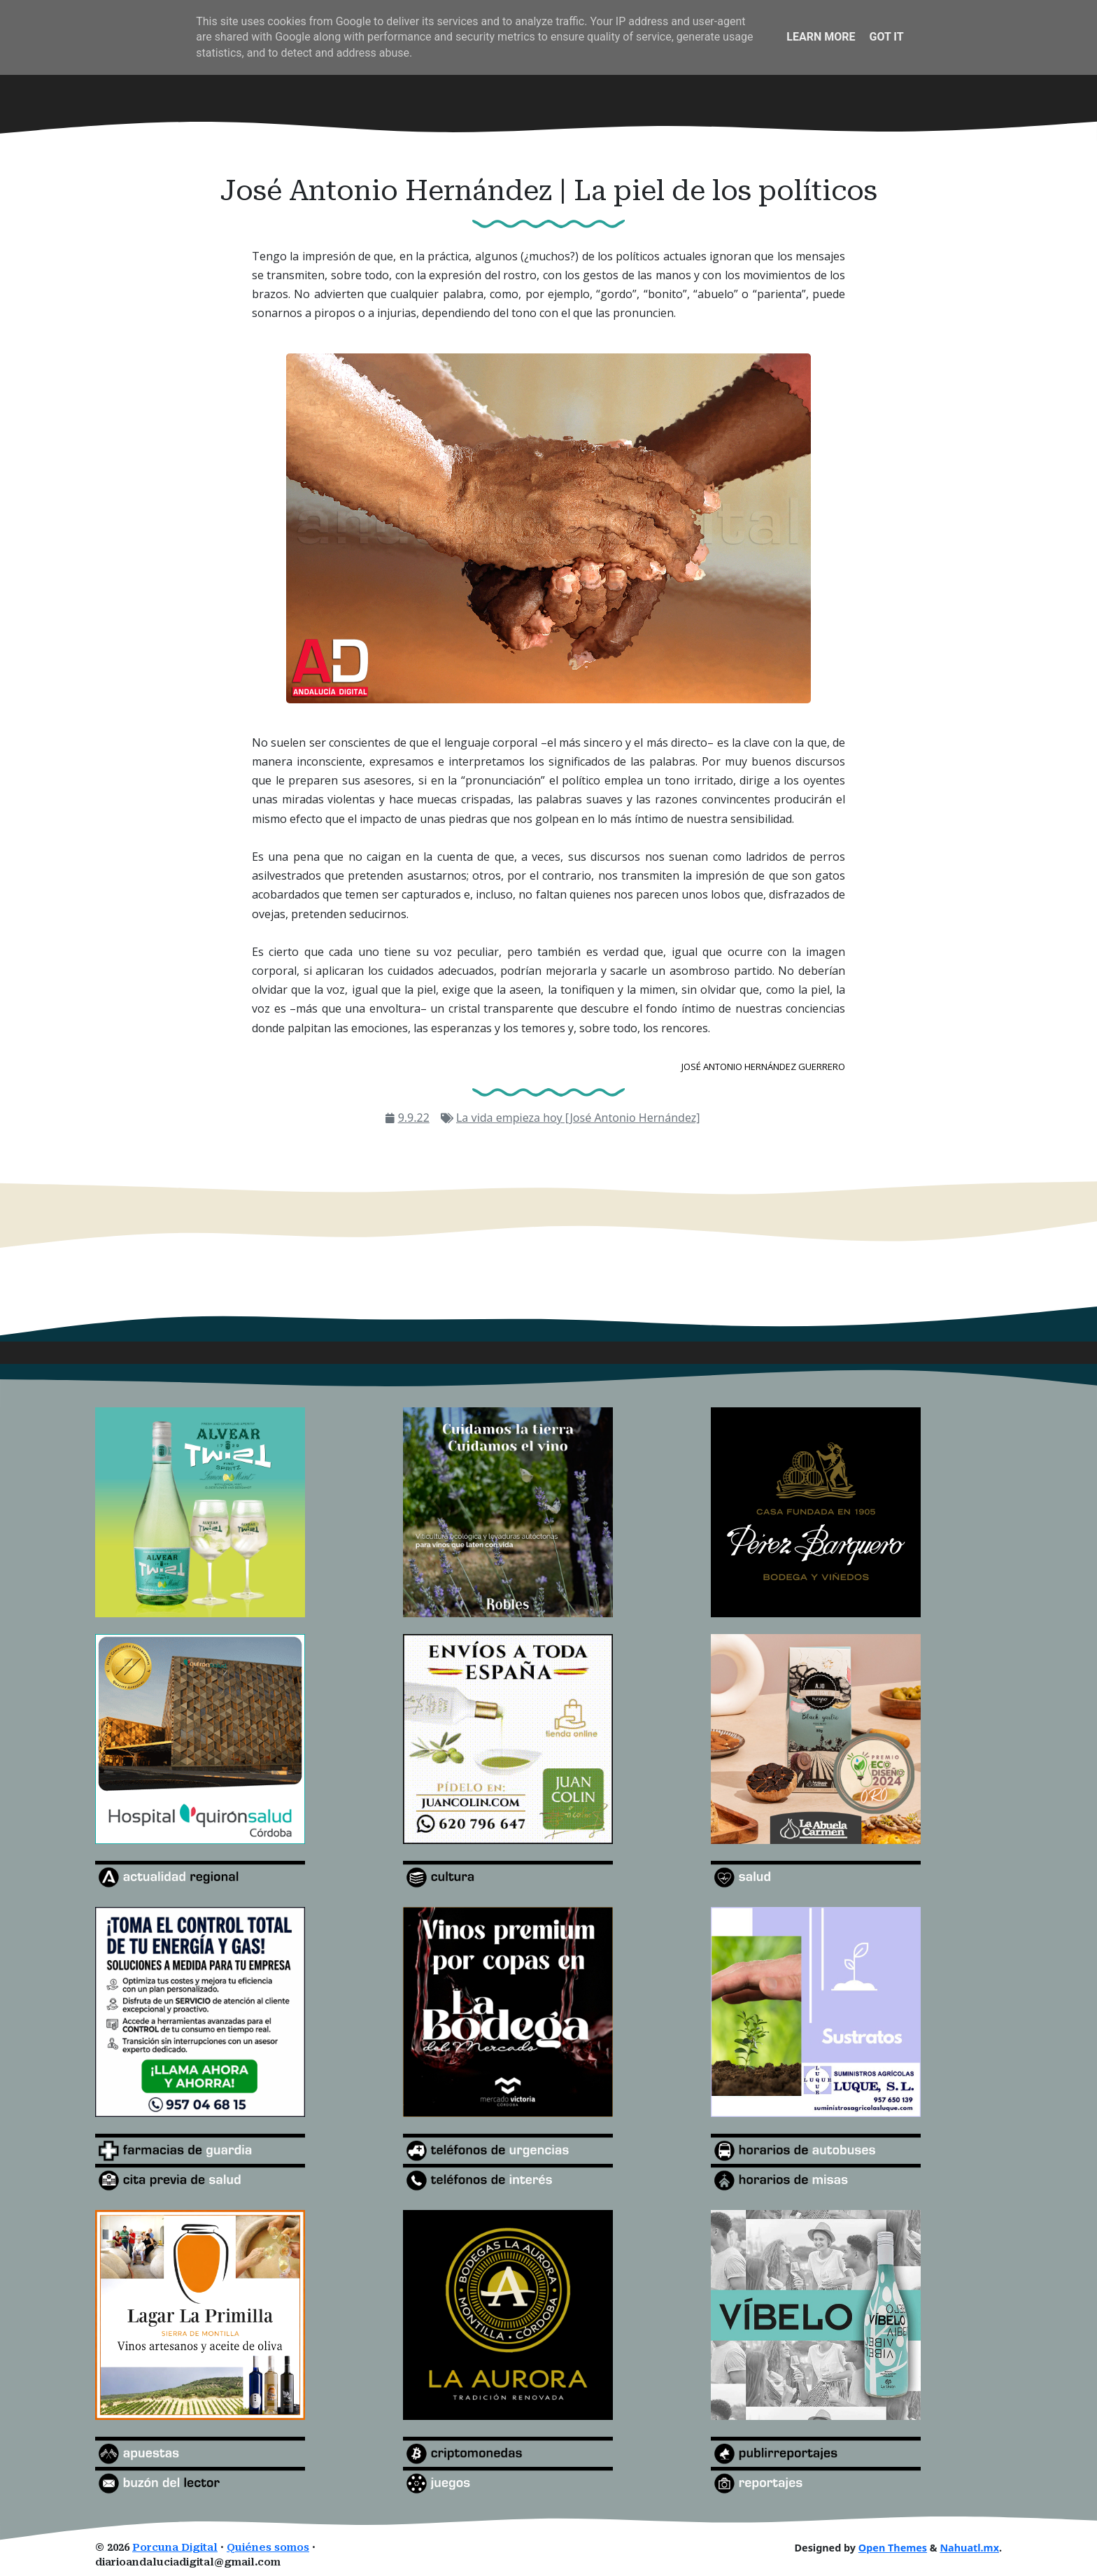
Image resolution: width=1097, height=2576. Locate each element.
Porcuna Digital (175, 2548)
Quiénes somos (268, 2548)
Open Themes (892, 2547)
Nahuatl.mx (969, 2547)
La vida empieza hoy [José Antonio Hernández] (578, 1117)
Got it (886, 36)
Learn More (820, 36)
